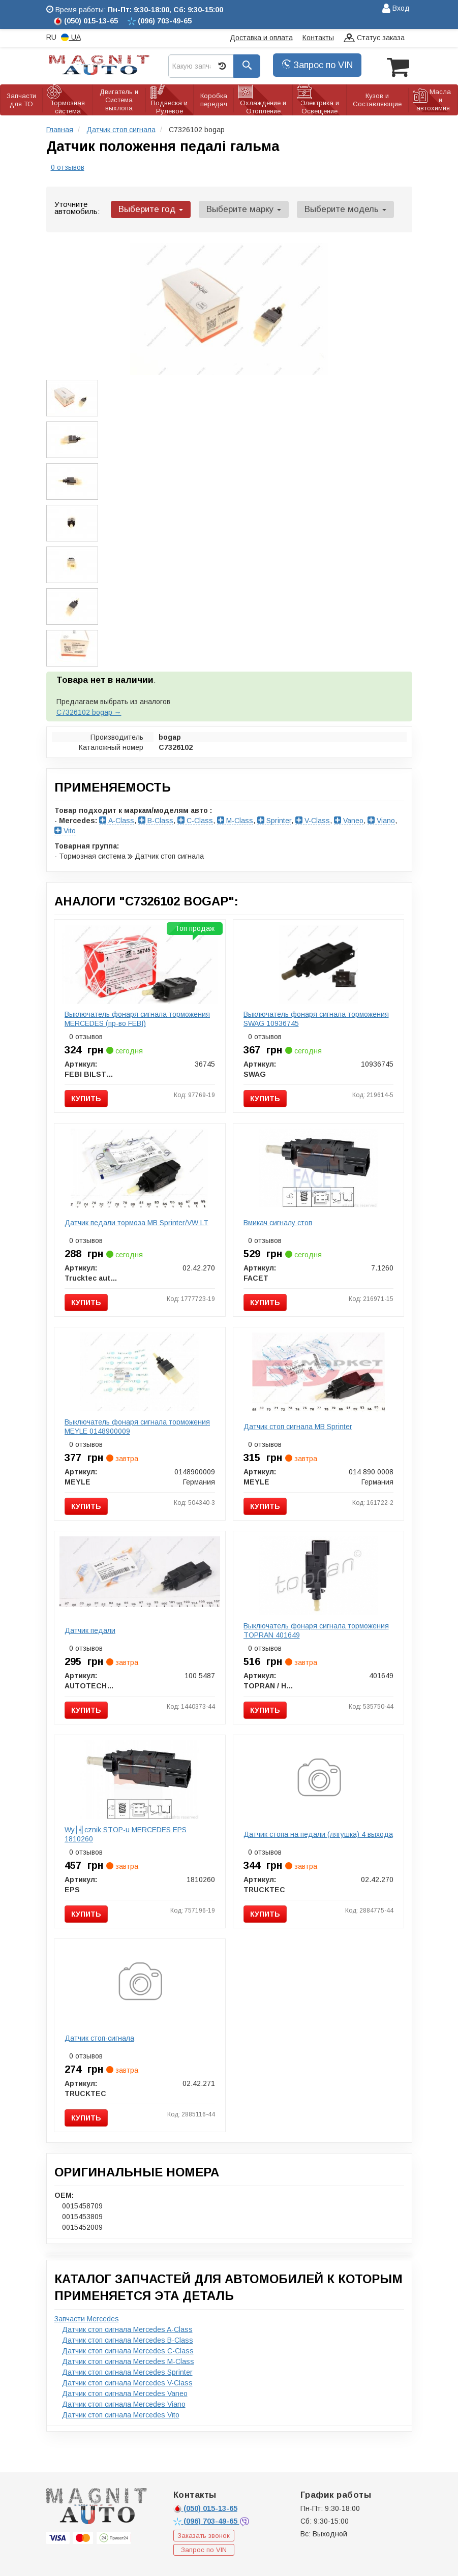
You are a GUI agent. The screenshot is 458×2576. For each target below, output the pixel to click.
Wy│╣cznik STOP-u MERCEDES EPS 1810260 (126, 1832)
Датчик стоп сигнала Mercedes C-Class (128, 2349)
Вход (396, 9)
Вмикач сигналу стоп (277, 1221)
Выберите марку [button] (238, 208)
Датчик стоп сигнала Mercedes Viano (124, 2403)
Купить (86, 1097)
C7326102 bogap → (88, 711)
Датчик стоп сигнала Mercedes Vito (120, 2413)
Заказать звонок (203, 2534)
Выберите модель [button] (336, 208)
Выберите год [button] (149, 208)
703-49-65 (206, 2520)
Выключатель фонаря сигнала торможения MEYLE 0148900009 (137, 1425)
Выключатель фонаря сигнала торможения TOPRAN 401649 (316, 1629)
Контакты (318, 38)
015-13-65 (205, 2507)
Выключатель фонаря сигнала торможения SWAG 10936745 (316, 1017)
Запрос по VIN (317, 65)
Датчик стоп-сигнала (99, 2037)
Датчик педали (90, 1629)
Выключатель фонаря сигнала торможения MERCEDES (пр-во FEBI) (137, 1017)
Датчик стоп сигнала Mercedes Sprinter (127, 2371)
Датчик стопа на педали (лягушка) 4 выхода (318, 1833)
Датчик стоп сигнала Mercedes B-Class (127, 2339)
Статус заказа (374, 38)
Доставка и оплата (261, 38)
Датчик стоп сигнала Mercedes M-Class (128, 2360)
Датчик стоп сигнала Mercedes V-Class (127, 2381)
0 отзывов (67, 166)
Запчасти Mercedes (86, 2317)
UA (71, 37)
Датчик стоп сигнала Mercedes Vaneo (125, 2392)
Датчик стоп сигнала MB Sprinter (297, 1425)
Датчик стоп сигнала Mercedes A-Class (127, 2328)
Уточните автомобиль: (77, 206)
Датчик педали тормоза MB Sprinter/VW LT (136, 1221)
